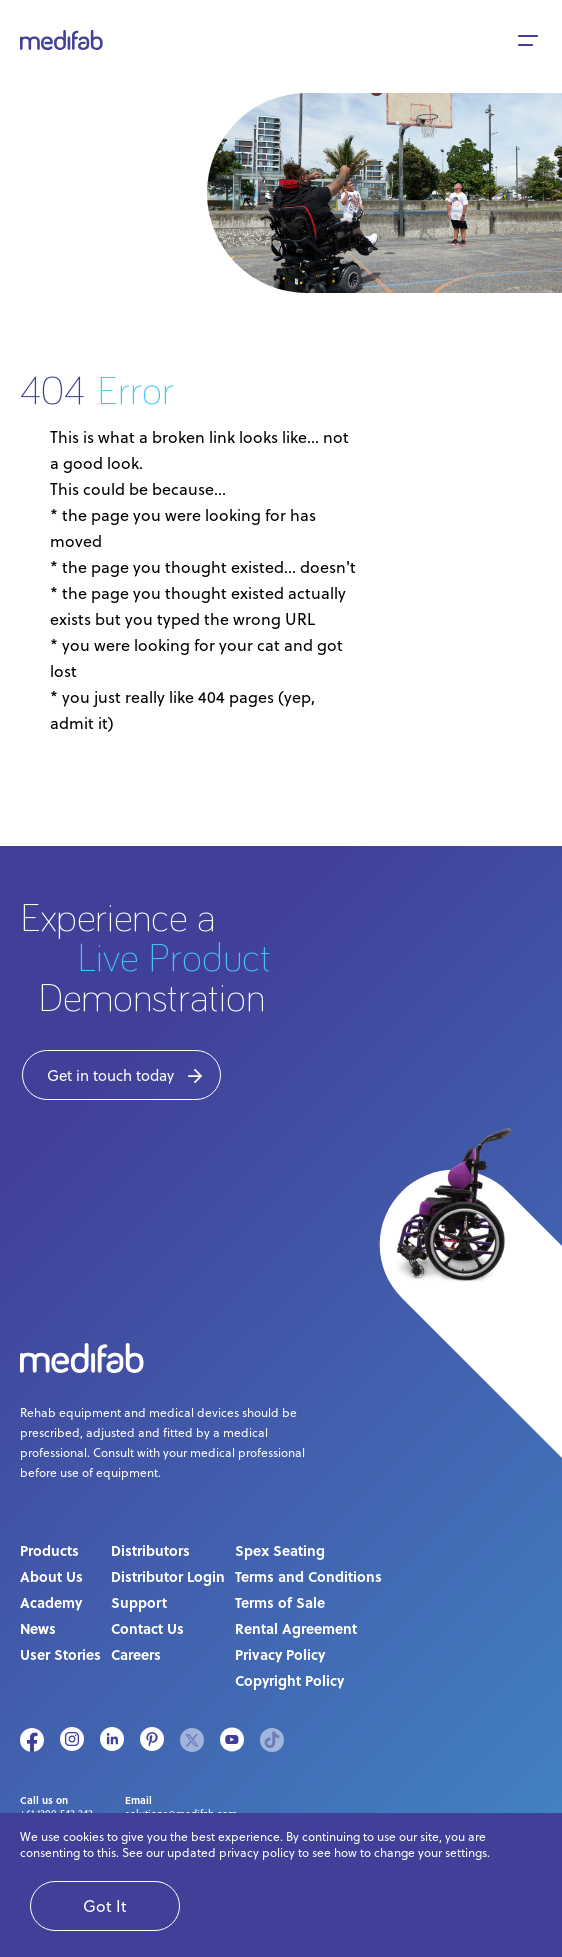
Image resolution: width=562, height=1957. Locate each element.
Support (139, 1602)
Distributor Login (168, 1576)
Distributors (150, 1550)
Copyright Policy (289, 1680)
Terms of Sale (280, 1602)
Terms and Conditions (308, 1576)
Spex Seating (280, 1550)
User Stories (60, 1654)
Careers (136, 1654)
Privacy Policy (280, 1654)
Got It (105, 1906)
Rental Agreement (296, 1628)
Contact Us (147, 1628)
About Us (51, 1576)
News (38, 1628)
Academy (51, 1602)
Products (49, 1550)
